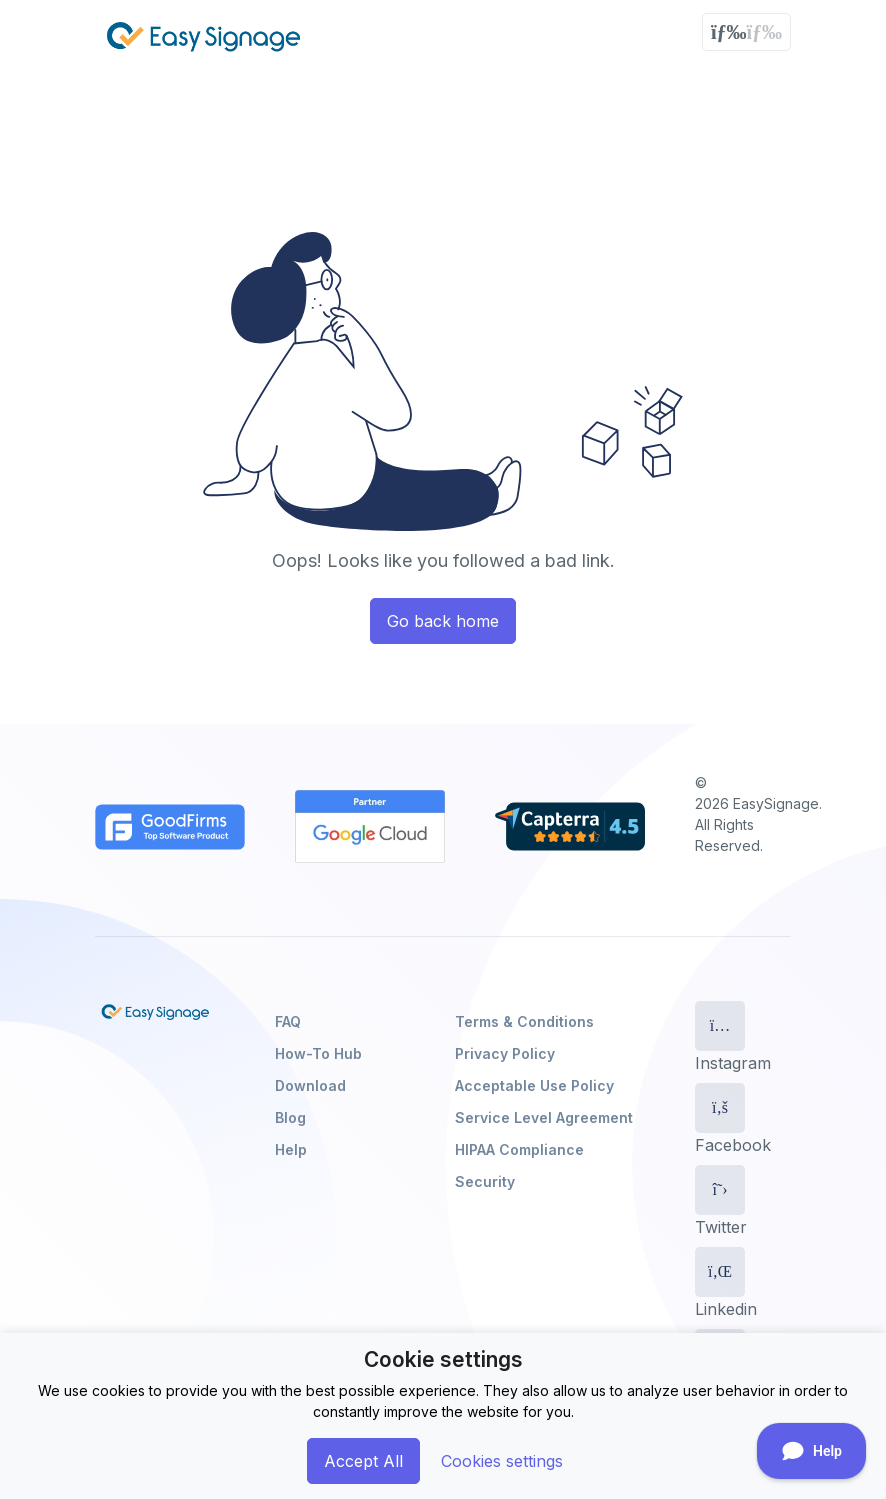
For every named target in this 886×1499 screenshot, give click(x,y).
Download (310, 1085)
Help (291, 1149)
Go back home (443, 621)
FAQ (288, 1021)
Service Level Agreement (544, 1117)
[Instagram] (720, 1026)
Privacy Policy (505, 1053)
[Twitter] (720, 1190)
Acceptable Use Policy (534, 1085)
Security (485, 1181)
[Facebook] (720, 1108)
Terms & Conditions (524, 1021)
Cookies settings (502, 1461)
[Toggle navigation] (746, 32)
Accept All (363, 1461)
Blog (290, 1117)
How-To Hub (318, 1053)
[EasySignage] (155, 1012)
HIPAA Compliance (519, 1149)
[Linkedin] (720, 1272)
